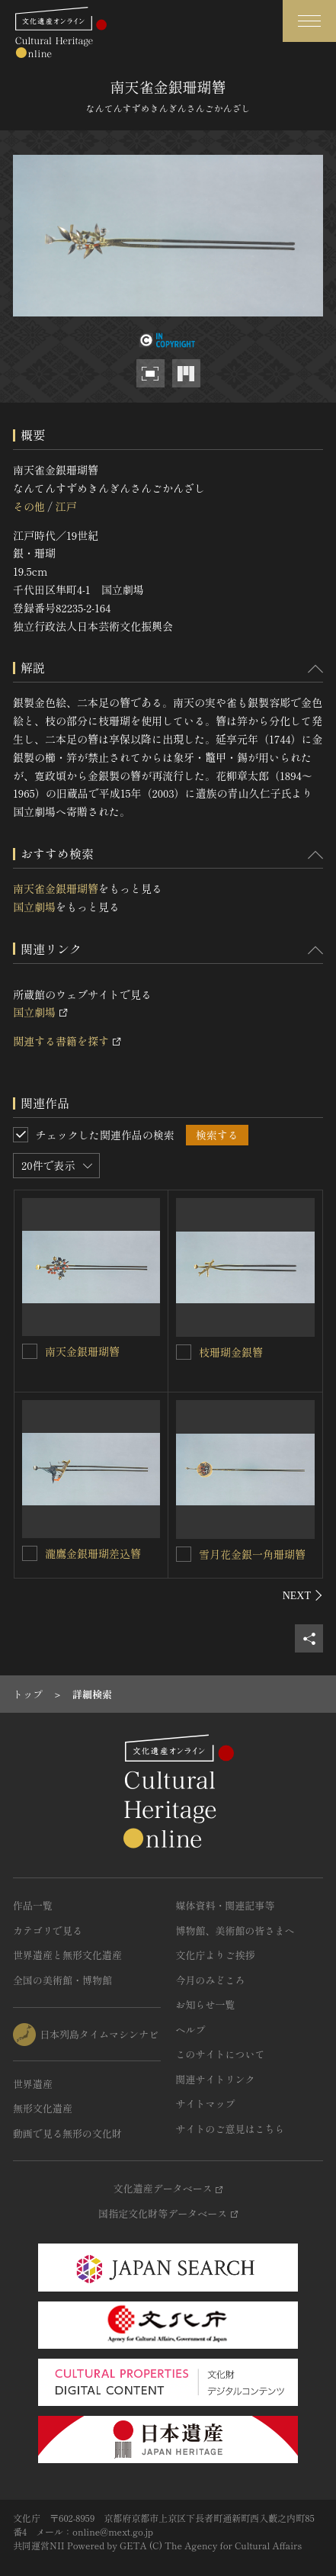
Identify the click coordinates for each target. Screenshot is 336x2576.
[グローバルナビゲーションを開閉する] (309, 21)
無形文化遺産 (42, 2108)
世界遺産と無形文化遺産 (67, 1955)
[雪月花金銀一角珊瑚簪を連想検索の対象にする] (183, 1554)
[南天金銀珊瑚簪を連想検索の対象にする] (29, 1351)
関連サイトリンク (215, 2079)
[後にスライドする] (303, 1595)
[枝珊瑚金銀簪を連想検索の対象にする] (183, 1352)
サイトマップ (205, 2103)
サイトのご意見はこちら (230, 2129)
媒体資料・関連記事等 (225, 1905)
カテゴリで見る (47, 1930)
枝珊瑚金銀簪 (231, 1352)
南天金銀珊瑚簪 (82, 1351)
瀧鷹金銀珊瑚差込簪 (93, 1553)
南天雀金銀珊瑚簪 (55, 888)
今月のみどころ (210, 1980)
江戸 (65, 506)
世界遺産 (33, 2084)
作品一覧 (33, 1905)
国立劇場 (34, 906)
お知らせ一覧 (205, 2004)
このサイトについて (220, 2054)
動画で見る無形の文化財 (67, 2133)
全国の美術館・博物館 (62, 1980)
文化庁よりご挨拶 (215, 1955)
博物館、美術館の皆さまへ (235, 1930)
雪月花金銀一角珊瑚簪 (252, 1554)
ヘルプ (191, 2029)
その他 (29, 506)
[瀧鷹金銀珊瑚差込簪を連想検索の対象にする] (29, 1553)
